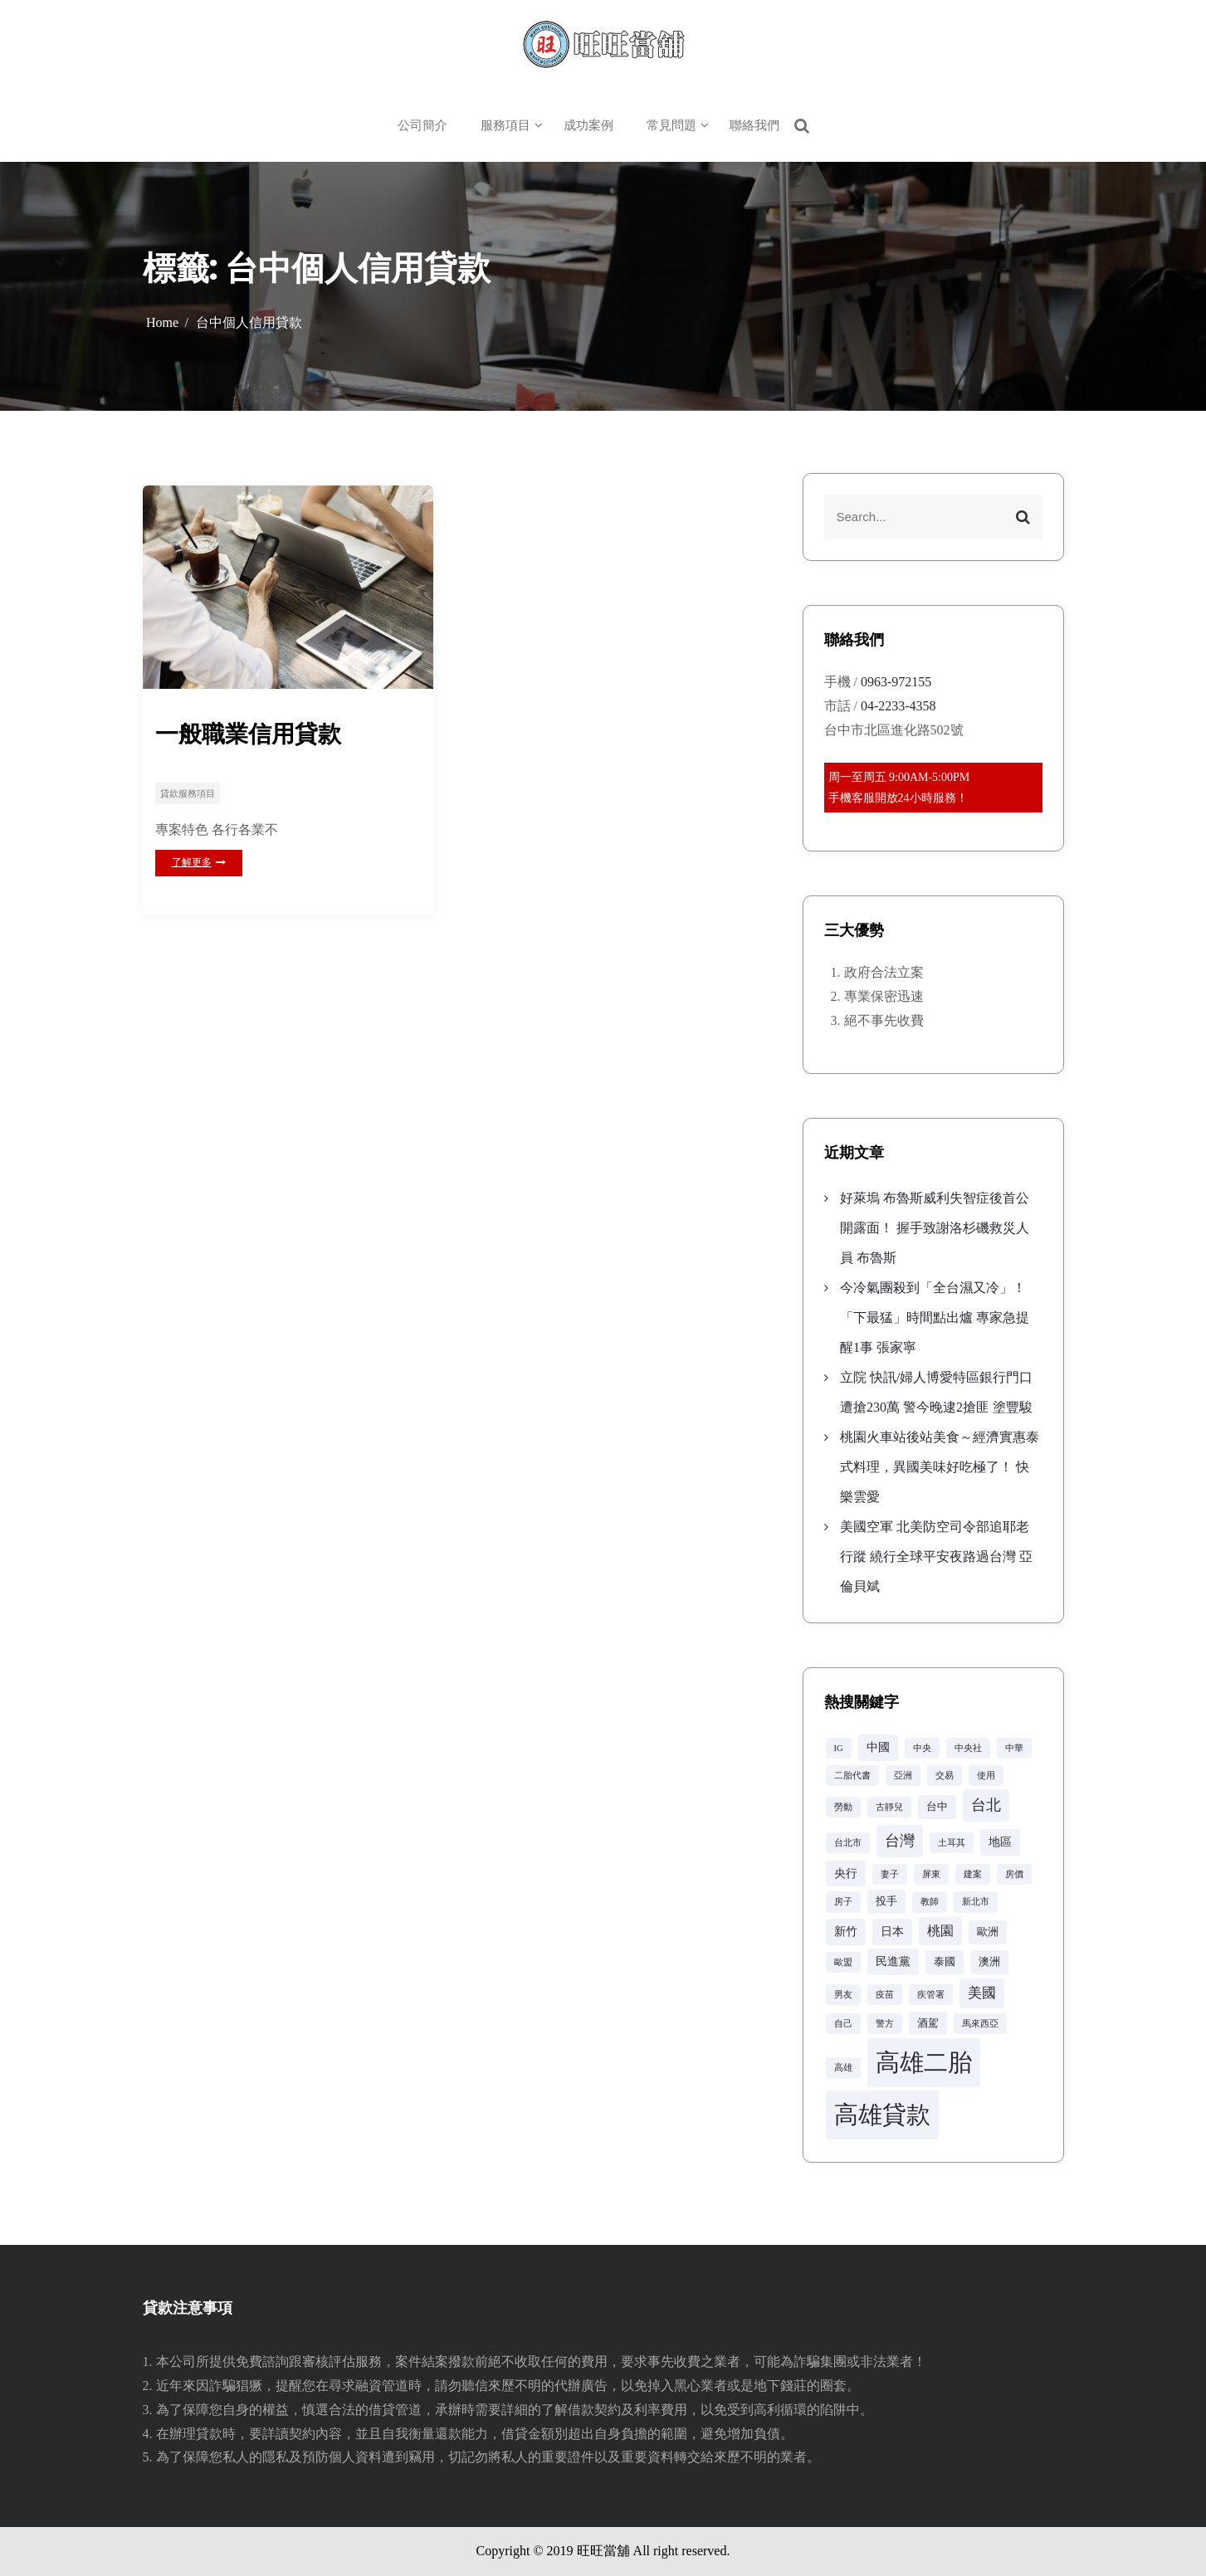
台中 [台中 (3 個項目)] (937, 1806)
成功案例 (588, 125)
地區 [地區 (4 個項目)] (1000, 1841)
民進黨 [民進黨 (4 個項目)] (893, 1961)
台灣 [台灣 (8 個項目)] (900, 1840)
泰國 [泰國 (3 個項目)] (944, 1962)
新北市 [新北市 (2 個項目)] (975, 1901)
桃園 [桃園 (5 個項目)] (940, 1931)
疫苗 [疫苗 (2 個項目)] (885, 1994)
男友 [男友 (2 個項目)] (843, 1994)
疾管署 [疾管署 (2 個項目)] (931, 1994)
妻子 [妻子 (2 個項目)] (890, 1874)
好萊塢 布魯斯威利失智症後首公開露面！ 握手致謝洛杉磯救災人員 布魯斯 (934, 1228)
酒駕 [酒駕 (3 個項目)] (928, 2023)
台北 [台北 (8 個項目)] (986, 1805)
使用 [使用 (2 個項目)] (986, 1775)
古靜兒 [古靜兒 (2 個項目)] (889, 1807)
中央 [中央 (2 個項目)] (922, 1748)
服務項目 (505, 125)
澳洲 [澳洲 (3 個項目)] (989, 1962)
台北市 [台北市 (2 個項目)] (848, 1842)
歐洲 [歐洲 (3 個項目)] (987, 1932)
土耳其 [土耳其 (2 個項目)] (951, 1842)
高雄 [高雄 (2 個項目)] (843, 2067)
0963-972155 (896, 682)
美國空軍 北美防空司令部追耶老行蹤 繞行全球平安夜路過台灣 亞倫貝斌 (936, 1556)
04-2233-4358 (898, 706)
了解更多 (199, 862)
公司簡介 (422, 125)
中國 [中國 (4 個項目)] (878, 1747)
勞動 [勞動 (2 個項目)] (843, 1807)
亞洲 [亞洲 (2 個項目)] (903, 1775)
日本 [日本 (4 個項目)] (892, 1931)
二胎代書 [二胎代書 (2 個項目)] (852, 1775)
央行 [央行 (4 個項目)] (845, 1873)
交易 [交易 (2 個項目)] (944, 1775)
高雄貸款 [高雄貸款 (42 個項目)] (882, 2114)
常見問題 (671, 125)
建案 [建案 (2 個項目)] (973, 1874)
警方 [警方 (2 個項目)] (885, 2023)
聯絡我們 (754, 125)
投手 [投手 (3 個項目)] (886, 1901)
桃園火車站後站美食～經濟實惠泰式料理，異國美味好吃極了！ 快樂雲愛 (939, 1467)
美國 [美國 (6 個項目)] (982, 1993)
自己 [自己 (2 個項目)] (843, 2023)
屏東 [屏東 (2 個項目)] (931, 1874)
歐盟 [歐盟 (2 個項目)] (843, 1962)
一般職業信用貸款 (248, 734)
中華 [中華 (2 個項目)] (1014, 1748)
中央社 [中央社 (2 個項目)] (968, 1748)
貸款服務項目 (187, 793)
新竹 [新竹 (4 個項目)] (845, 1931)
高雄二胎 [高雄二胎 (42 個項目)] (924, 2062)
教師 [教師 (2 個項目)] (929, 1901)
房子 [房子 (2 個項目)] (843, 1901)
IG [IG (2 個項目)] (838, 1748)
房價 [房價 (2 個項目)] (1014, 1874)
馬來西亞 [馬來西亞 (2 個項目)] (980, 2023)
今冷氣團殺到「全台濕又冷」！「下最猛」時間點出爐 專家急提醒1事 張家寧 (934, 1317)
